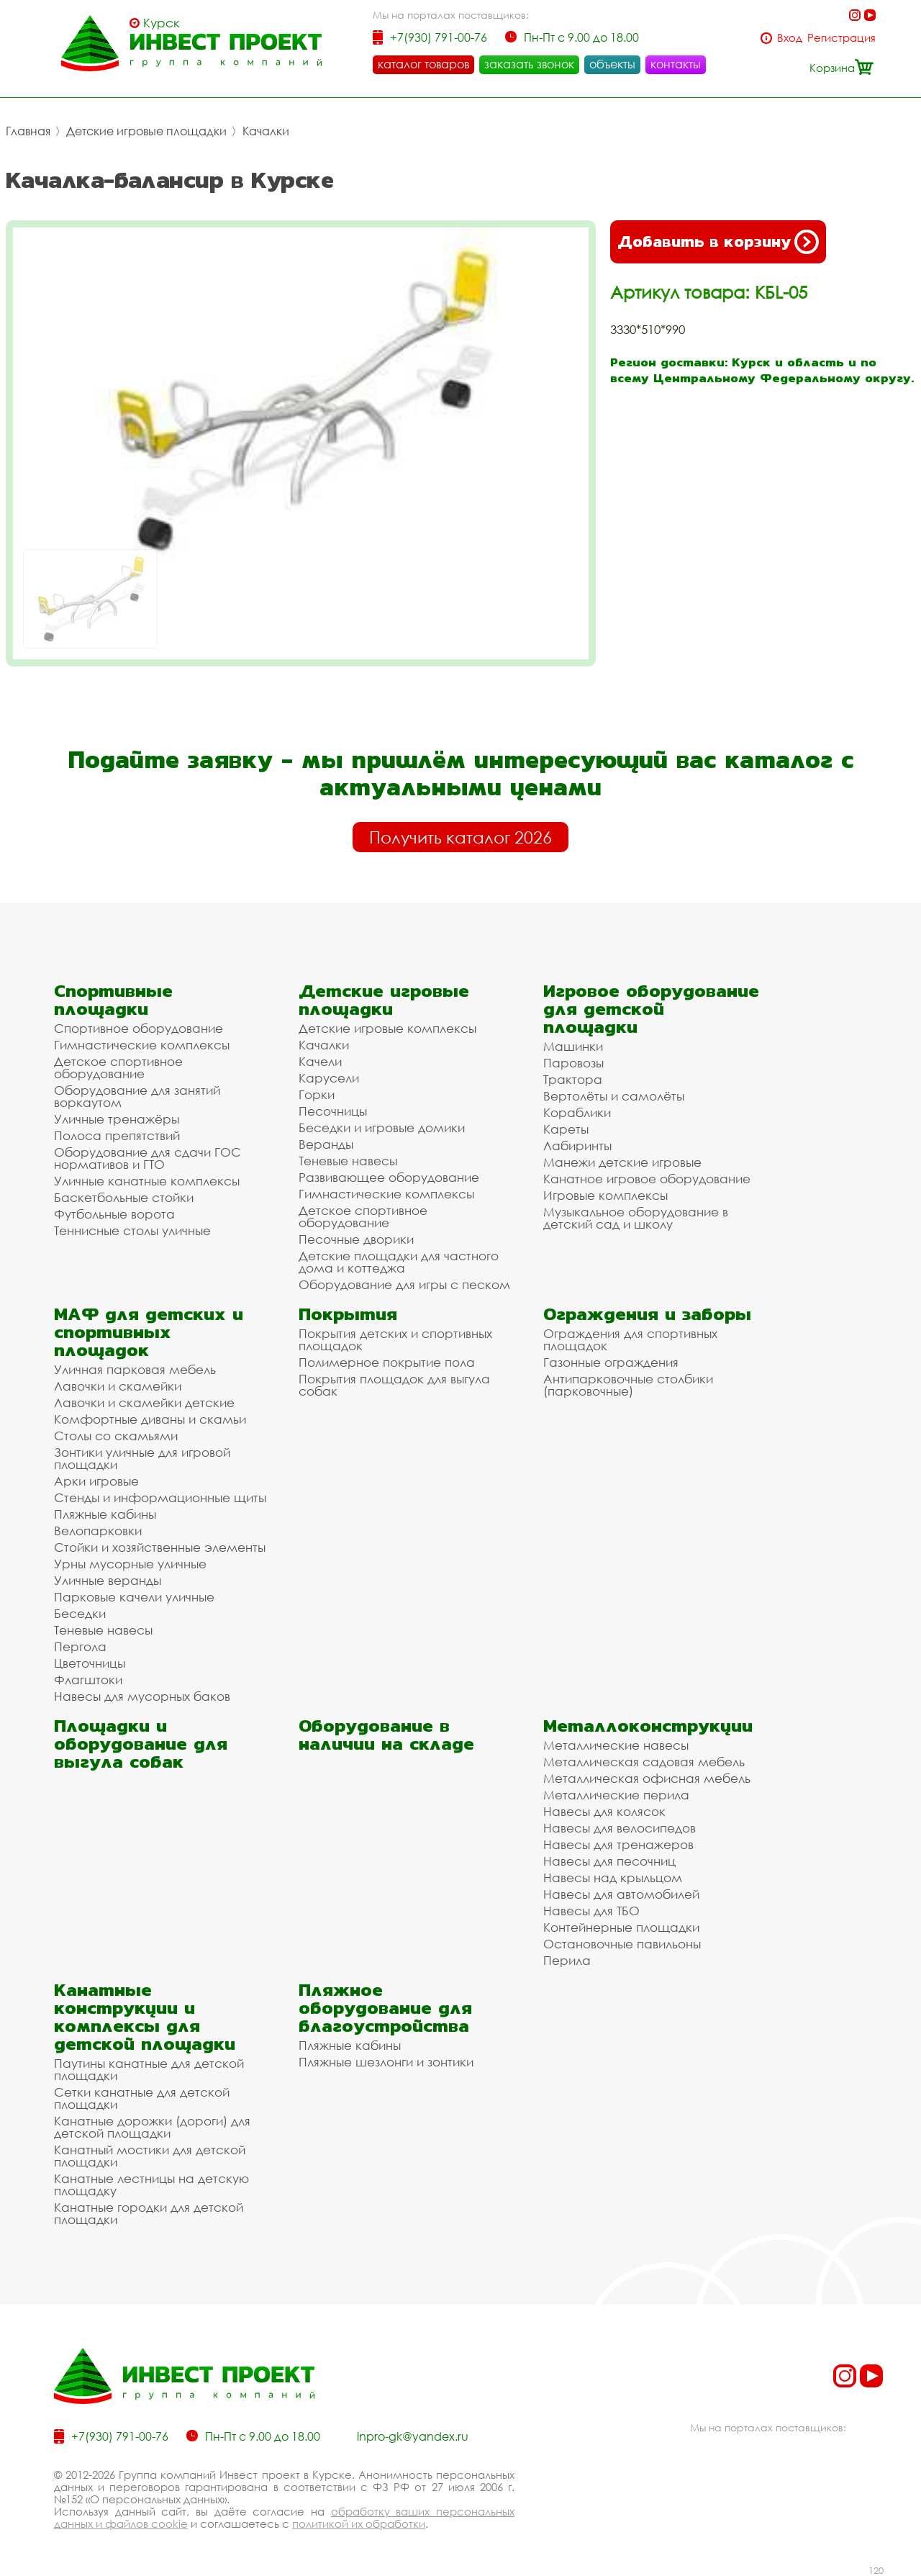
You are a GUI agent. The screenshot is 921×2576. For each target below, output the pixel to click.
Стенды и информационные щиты (160, 1497)
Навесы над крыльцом (612, 1877)
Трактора (572, 1079)
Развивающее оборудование (389, 1177)
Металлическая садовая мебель (644, 1761)
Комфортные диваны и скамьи (150, 1419)
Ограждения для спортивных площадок (630, 1339)
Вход (789, 38)
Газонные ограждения (611, 1362)
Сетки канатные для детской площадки (142, 2098)
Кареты (566, 1129)
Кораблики (577, 1112)
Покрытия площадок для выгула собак (394, 1385)
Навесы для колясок (604, 1811)
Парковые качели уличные (134, 1597)
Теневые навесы (348, 1160)
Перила (567, 1960)
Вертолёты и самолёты (613, 1096)
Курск (161, 23)
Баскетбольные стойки (124, 1197)
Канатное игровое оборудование (646, 1178)
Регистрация (841, 38)
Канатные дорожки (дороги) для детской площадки (152, 2127)
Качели (320, 1061)
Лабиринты (577, 1145)
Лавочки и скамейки (117, 1386)
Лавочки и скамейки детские (144, 1402)
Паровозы (573, 1063)
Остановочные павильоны (622, 1944)
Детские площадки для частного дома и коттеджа (399, 1261)
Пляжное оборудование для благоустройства (385, 2008)
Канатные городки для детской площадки (148, 2213)
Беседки (80, 1613)
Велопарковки (98, 1530)
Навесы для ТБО (591, 1910)
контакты (675, 64)
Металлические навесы (616, 1745)
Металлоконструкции (648, 1726)
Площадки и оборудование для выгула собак (140, 1744)
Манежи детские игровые (622, 1162)
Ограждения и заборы (647, 1314)
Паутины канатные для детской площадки (149, 2069)
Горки (317, 1094)
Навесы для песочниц (609, 1861)
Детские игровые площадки (146, 131)
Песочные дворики (356, 1239)
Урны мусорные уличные (130, 1564)
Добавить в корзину (718, 242)
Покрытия (348, 1314)
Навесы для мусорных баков (142, 1696)
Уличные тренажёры (116, 1119)
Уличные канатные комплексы (147, 1181)
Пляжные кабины (105, 1514)
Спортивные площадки (113, 1000)
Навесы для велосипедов (619, 1828)
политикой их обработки (358, 2523)
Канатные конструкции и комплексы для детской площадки (144, 2017)
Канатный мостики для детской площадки (149, 2155)
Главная (28, 131)
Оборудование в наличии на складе (386, 1735)
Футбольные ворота (114, 1214)
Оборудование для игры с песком (404, 1284)
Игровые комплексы (605, 1195)
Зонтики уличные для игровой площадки (142, 1458)
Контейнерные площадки (621, 1927)
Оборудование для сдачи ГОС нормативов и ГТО (147, 1158)
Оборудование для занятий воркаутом (137, 1096)
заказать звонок (529, 64)
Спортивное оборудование (138, 1028)
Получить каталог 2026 (460, 837)
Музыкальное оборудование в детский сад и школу (635, 1218)
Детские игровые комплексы (387, 1028)
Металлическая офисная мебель (646, 1778)
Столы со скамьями (116, 1435)
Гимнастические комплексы (142, 1045)
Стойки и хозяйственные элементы (160, 1547)
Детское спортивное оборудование (118, 1067)
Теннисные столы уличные (132, 1230)
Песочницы (333, 1111)
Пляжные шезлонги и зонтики (386, 2062)
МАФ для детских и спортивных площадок (148, 1332)
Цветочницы (89, 1663)
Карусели (329, 1078)
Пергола (80, 1646)
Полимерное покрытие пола (387, 1362)
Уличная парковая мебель (135, 1369)
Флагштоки (88, 1679)
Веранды (326, 1144)
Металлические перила (616, 1795)
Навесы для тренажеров (618, 1844)
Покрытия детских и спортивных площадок (395, 1339)
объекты (612, 64)
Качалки (265, 131)
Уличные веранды (107, 1580)
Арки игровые (96, 1481)
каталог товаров (423, 64)
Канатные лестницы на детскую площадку (151, 2184)
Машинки (573, 1046)
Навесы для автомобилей (621, 1894)
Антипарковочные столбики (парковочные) (628, 1385)
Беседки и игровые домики (382, 1127)
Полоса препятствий (117, 1135)
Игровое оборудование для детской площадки (651, 1009)
